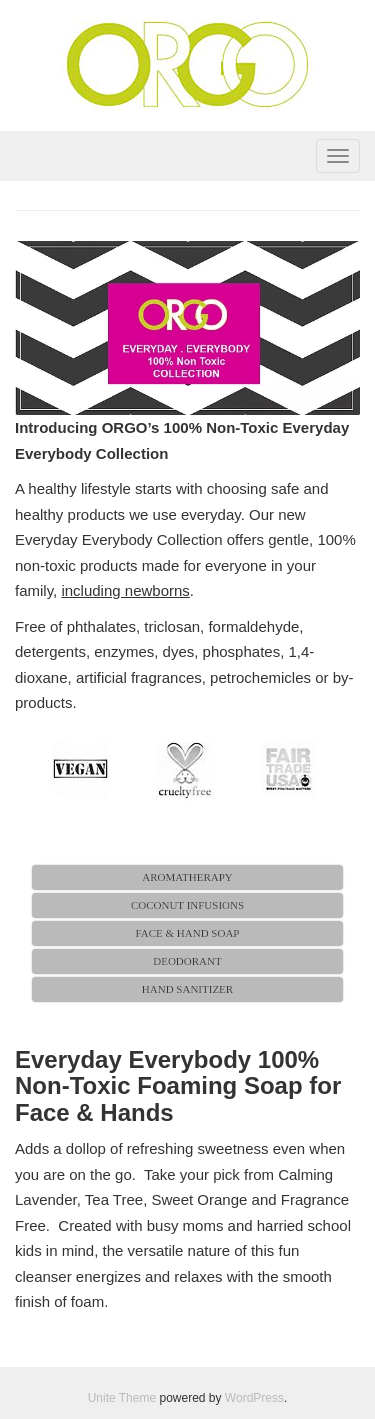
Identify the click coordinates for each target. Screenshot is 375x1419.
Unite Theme (122, 1398)
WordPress (254, 1398)
